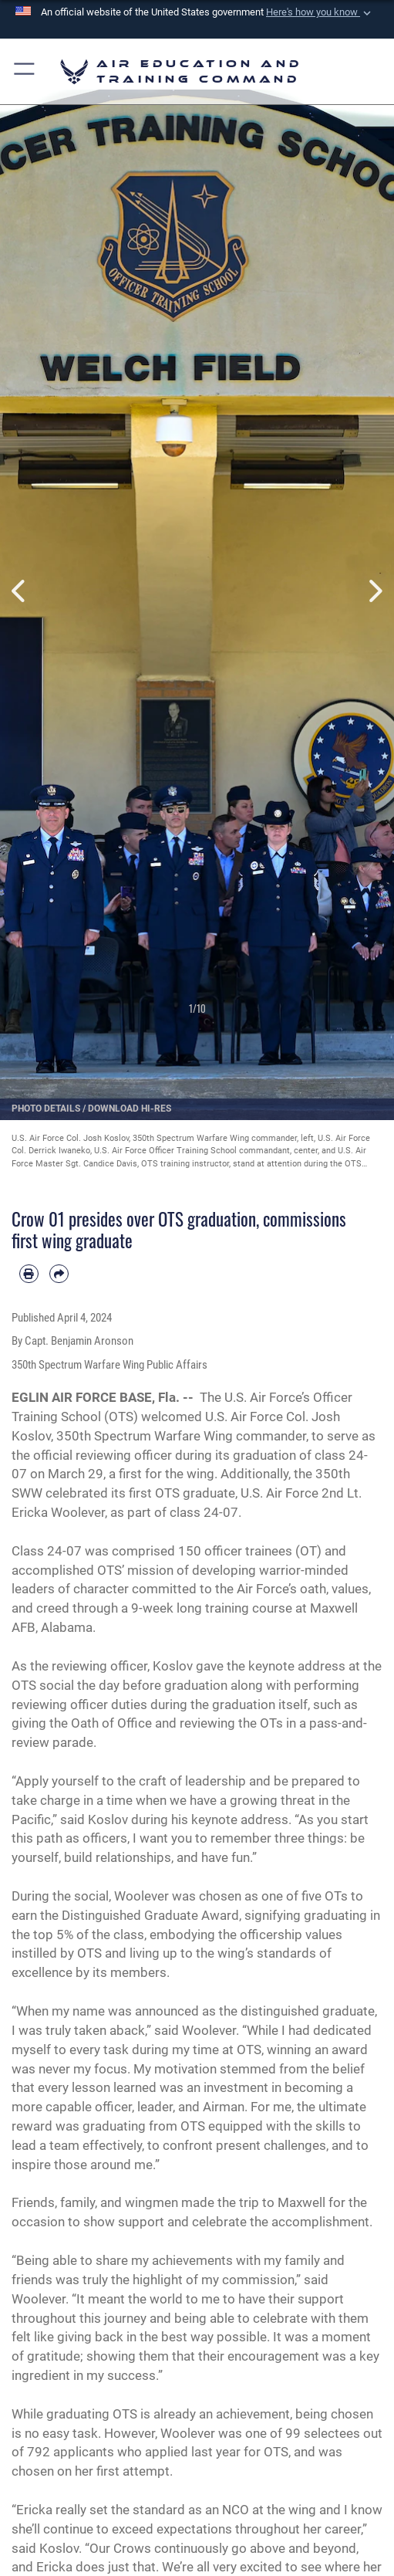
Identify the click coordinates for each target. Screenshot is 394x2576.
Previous (19, 591)
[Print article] (29, 1274)
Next (374, 591)
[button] (320, 12)
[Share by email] (59, 1274)
